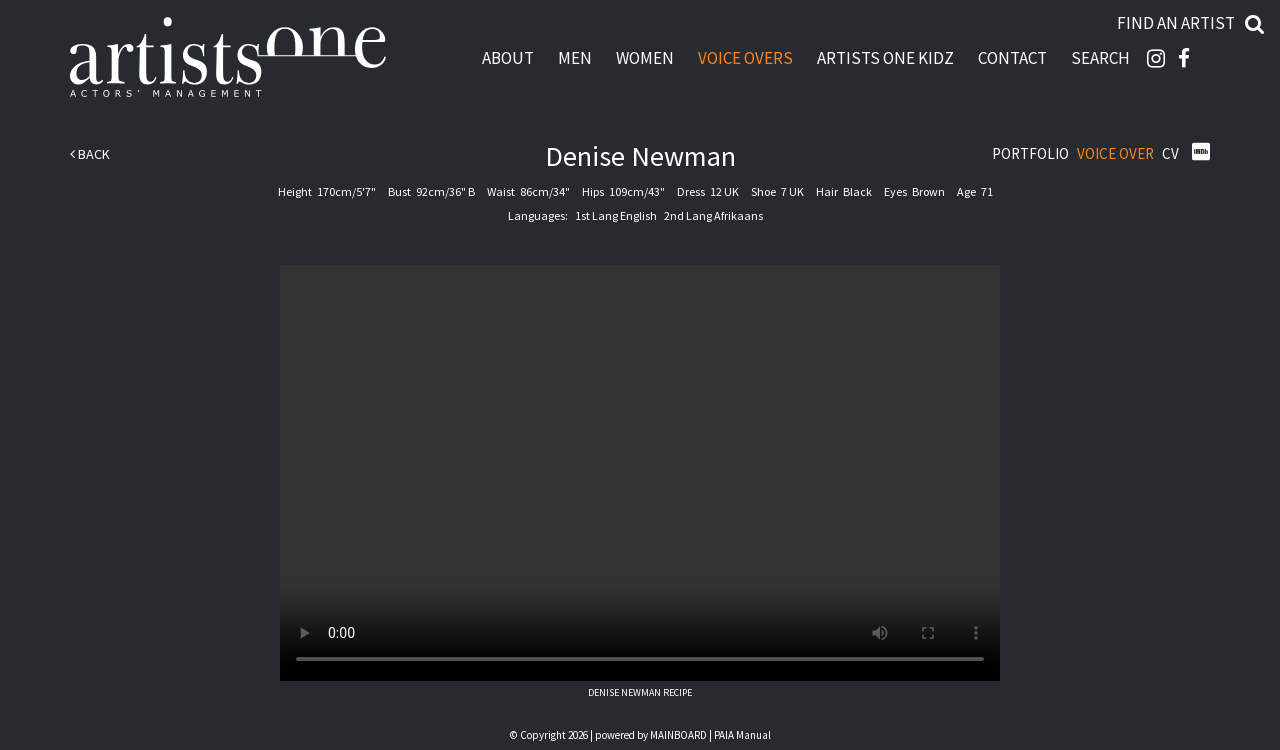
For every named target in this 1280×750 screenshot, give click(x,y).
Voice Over (1115, 153)
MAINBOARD (678, 735)
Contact (1012, 57)
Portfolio (1030, 153)
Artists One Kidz (885, 57)
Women (645, 57)
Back (90, 154)
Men (575, 57)
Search (1100, 57)
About (508, 57)
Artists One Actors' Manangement (228, 58)
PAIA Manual (742, 735)
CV (1170, 153)
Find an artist (1176, 23)
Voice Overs (745, 57)
